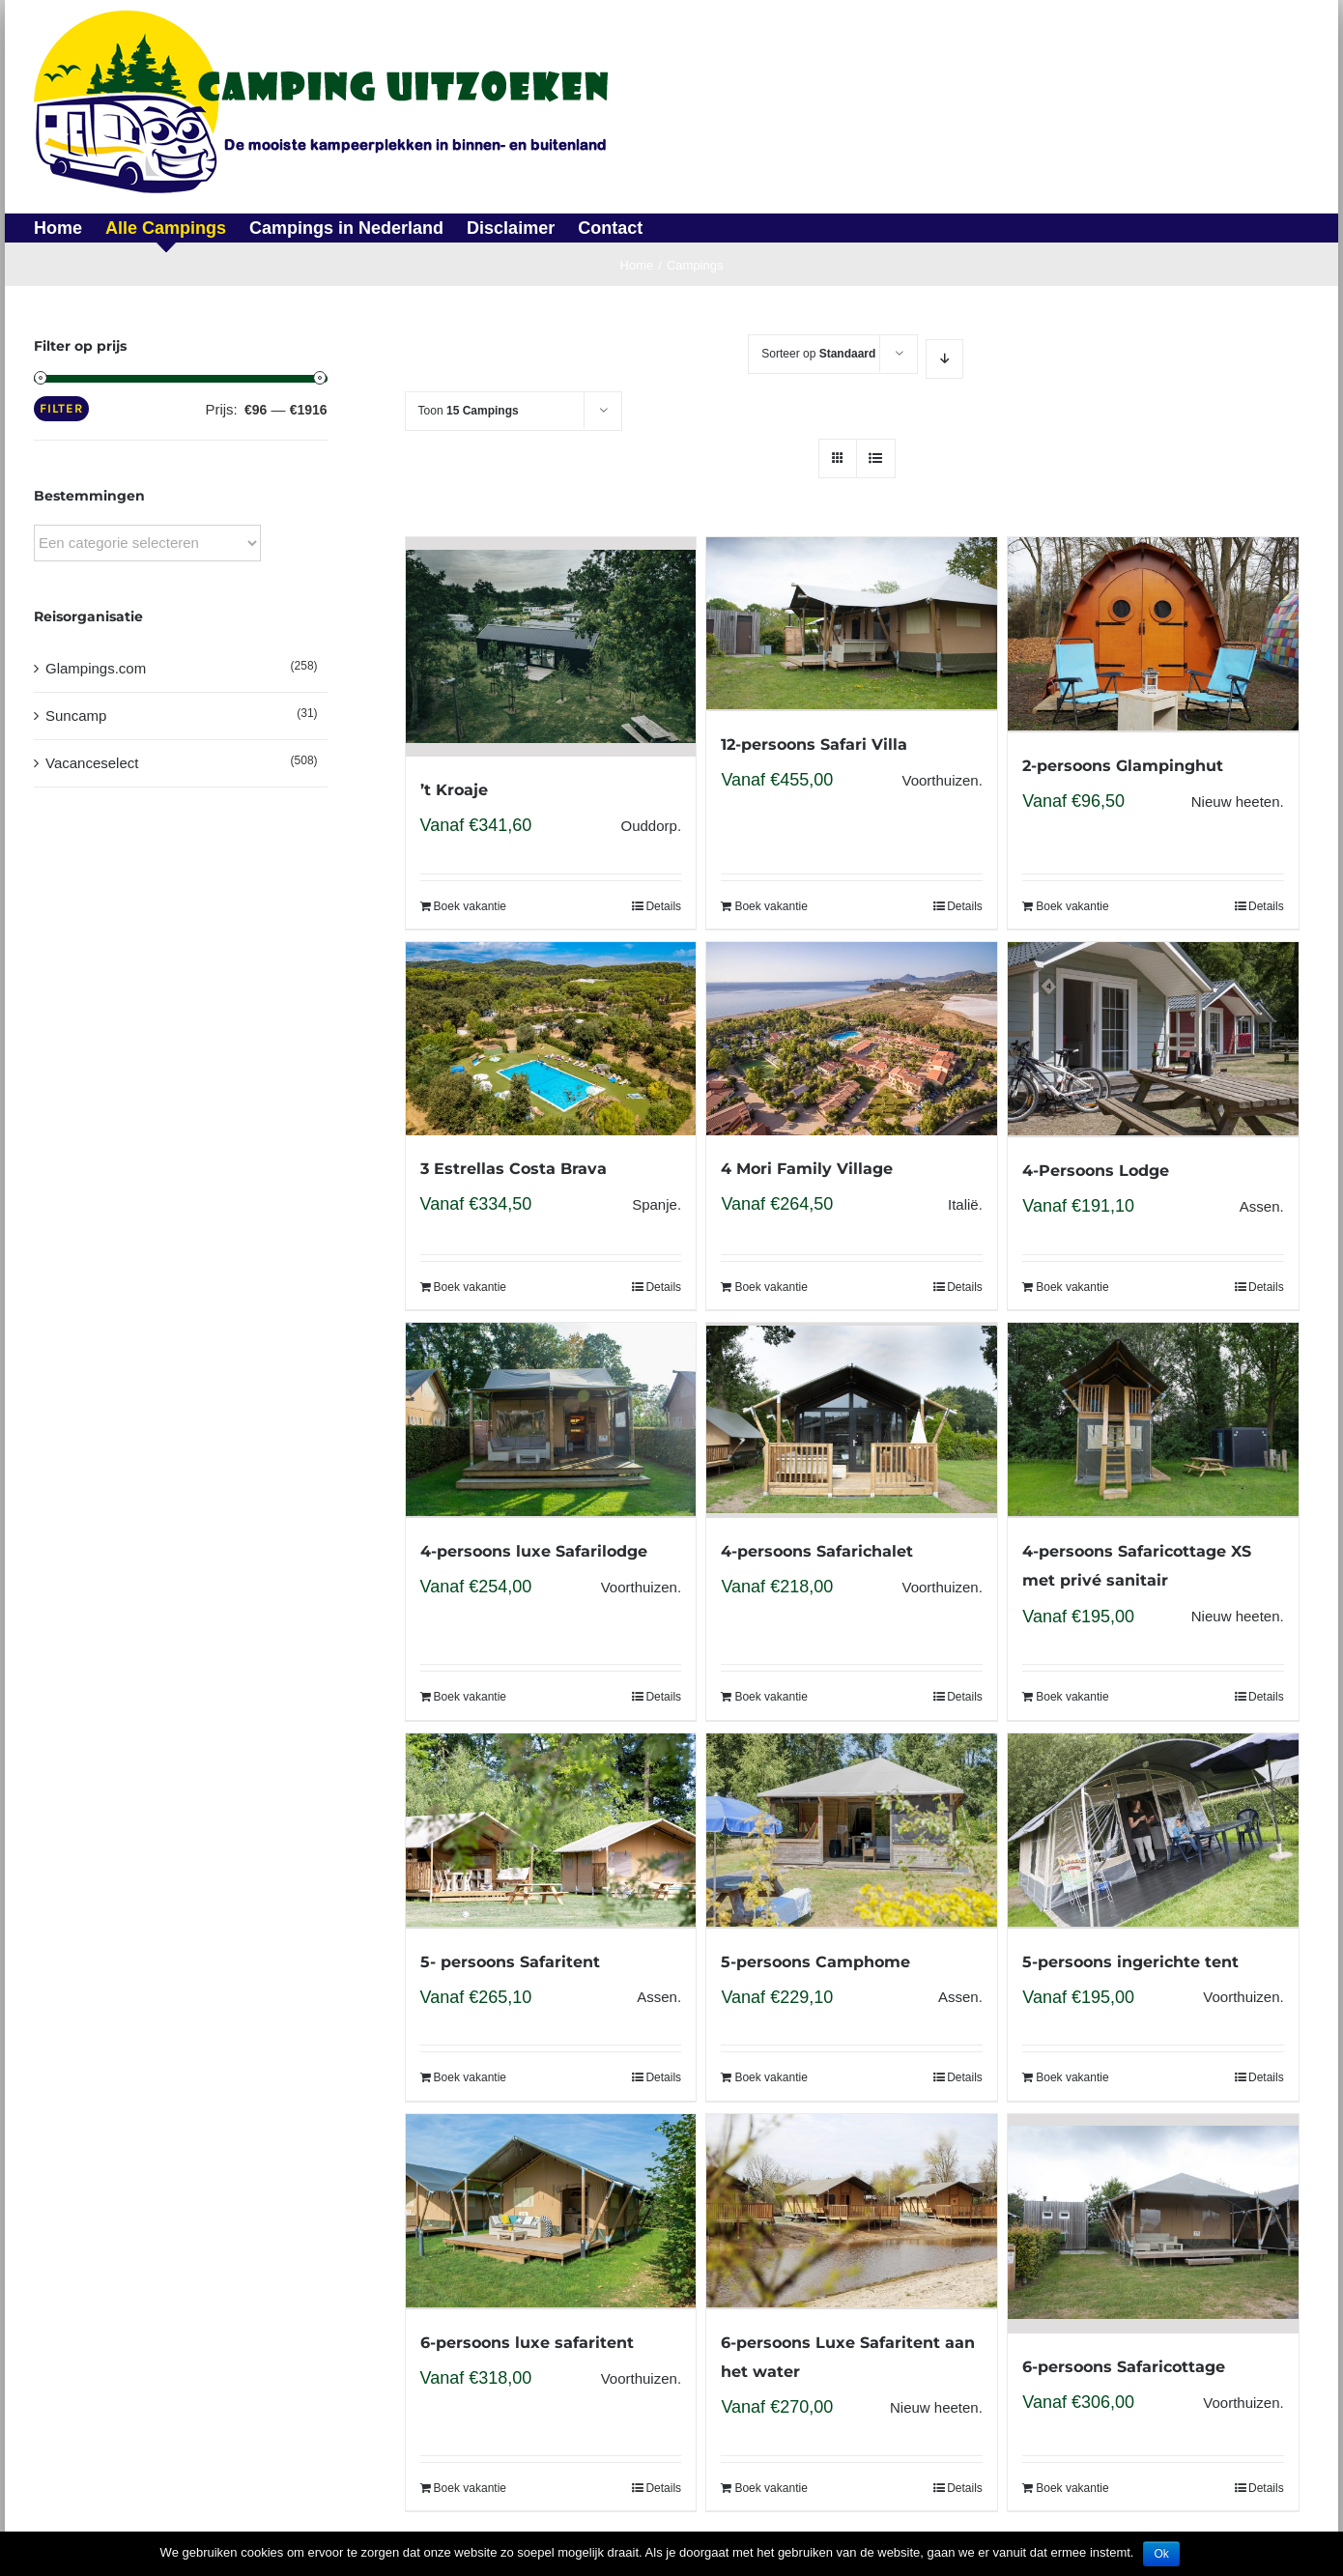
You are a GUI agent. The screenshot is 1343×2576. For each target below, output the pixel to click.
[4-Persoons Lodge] (1153, 1039)
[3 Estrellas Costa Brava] (551, 1038)
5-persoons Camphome (815, 1962)
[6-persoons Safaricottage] (1153, 2223)
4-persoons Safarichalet (817, 1551)
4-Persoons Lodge (1095, 1170)
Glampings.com (95, 668)
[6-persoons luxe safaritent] (551, 2211)
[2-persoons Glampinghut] (1153, 634)
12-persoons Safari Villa (814, 744)
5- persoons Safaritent (510, 1962)
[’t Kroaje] (551, 647)
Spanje (654, 1204)
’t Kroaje (454, 790)
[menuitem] (69, 228)
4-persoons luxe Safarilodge (533, 1551)
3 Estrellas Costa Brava (513, 1168)
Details (663, 906)
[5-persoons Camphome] (851, 1831)
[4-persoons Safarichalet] (851, 1420)
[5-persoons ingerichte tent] (1153, 1831)
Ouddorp (649, 825)
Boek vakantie (470, 906)
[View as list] (876, 458)
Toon (468, 410)
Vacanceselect (91, 763)
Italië (963, 1204)
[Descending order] (944, 359)
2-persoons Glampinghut (1122, 766)
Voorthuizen (939, 780)
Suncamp (75, 715)
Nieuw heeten (1235, 801)
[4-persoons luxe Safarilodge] (551, 1420)
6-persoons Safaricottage (1123, 2367)
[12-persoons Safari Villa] (851, 624)
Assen (1260, 1206)
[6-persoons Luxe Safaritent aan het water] (851, 2211)
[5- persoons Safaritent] (551, 1831)
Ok (1161, 2554)
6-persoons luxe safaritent (527, 2342)
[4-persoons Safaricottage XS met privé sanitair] (1153, 1420)
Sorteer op (818, 353)
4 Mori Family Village (807, 1168)
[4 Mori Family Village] (851, 1038)
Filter (61, 408)
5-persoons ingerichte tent (1130, 1962)
